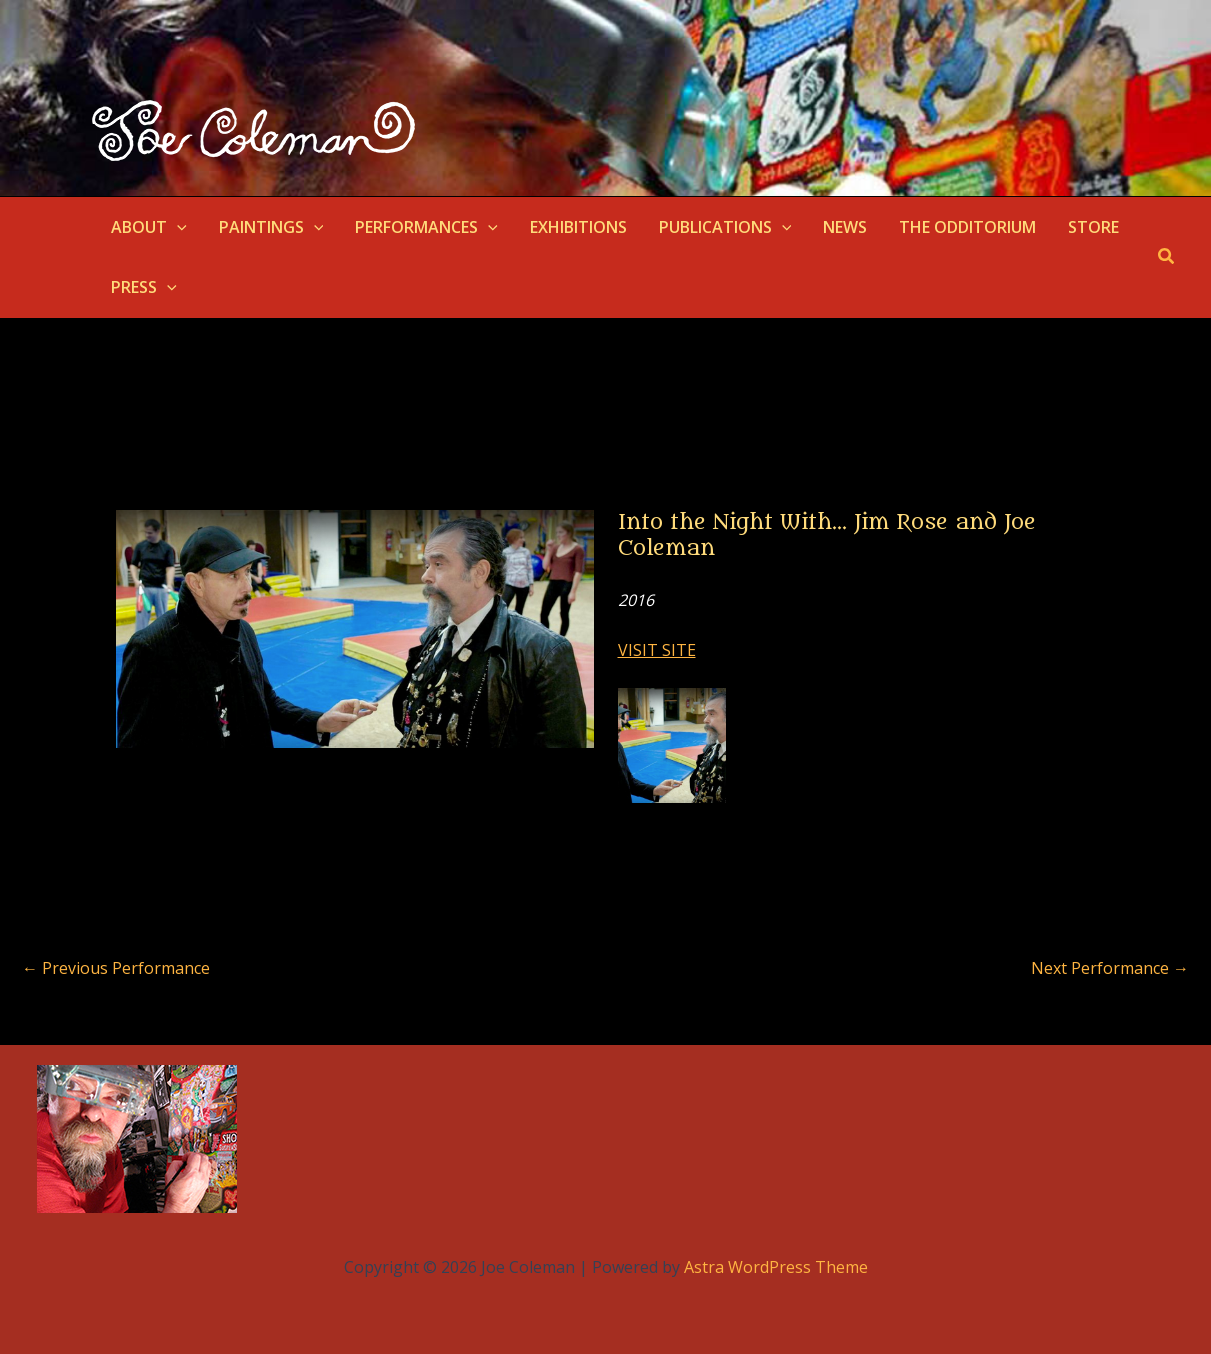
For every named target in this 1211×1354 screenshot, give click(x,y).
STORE (1093, 227)
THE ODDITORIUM (967, 227)
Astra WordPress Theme (776, 1267)
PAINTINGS (271, 227)
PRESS (144, 287)
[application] (177, 227)
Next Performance (1110, 968)
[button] (1167, 257)
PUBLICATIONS (725, 227)
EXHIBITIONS (578, 227)
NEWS (845, 227)
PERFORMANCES (426, 227)
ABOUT (149, 227)
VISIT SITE (657, 650)
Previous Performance (116, 968)
